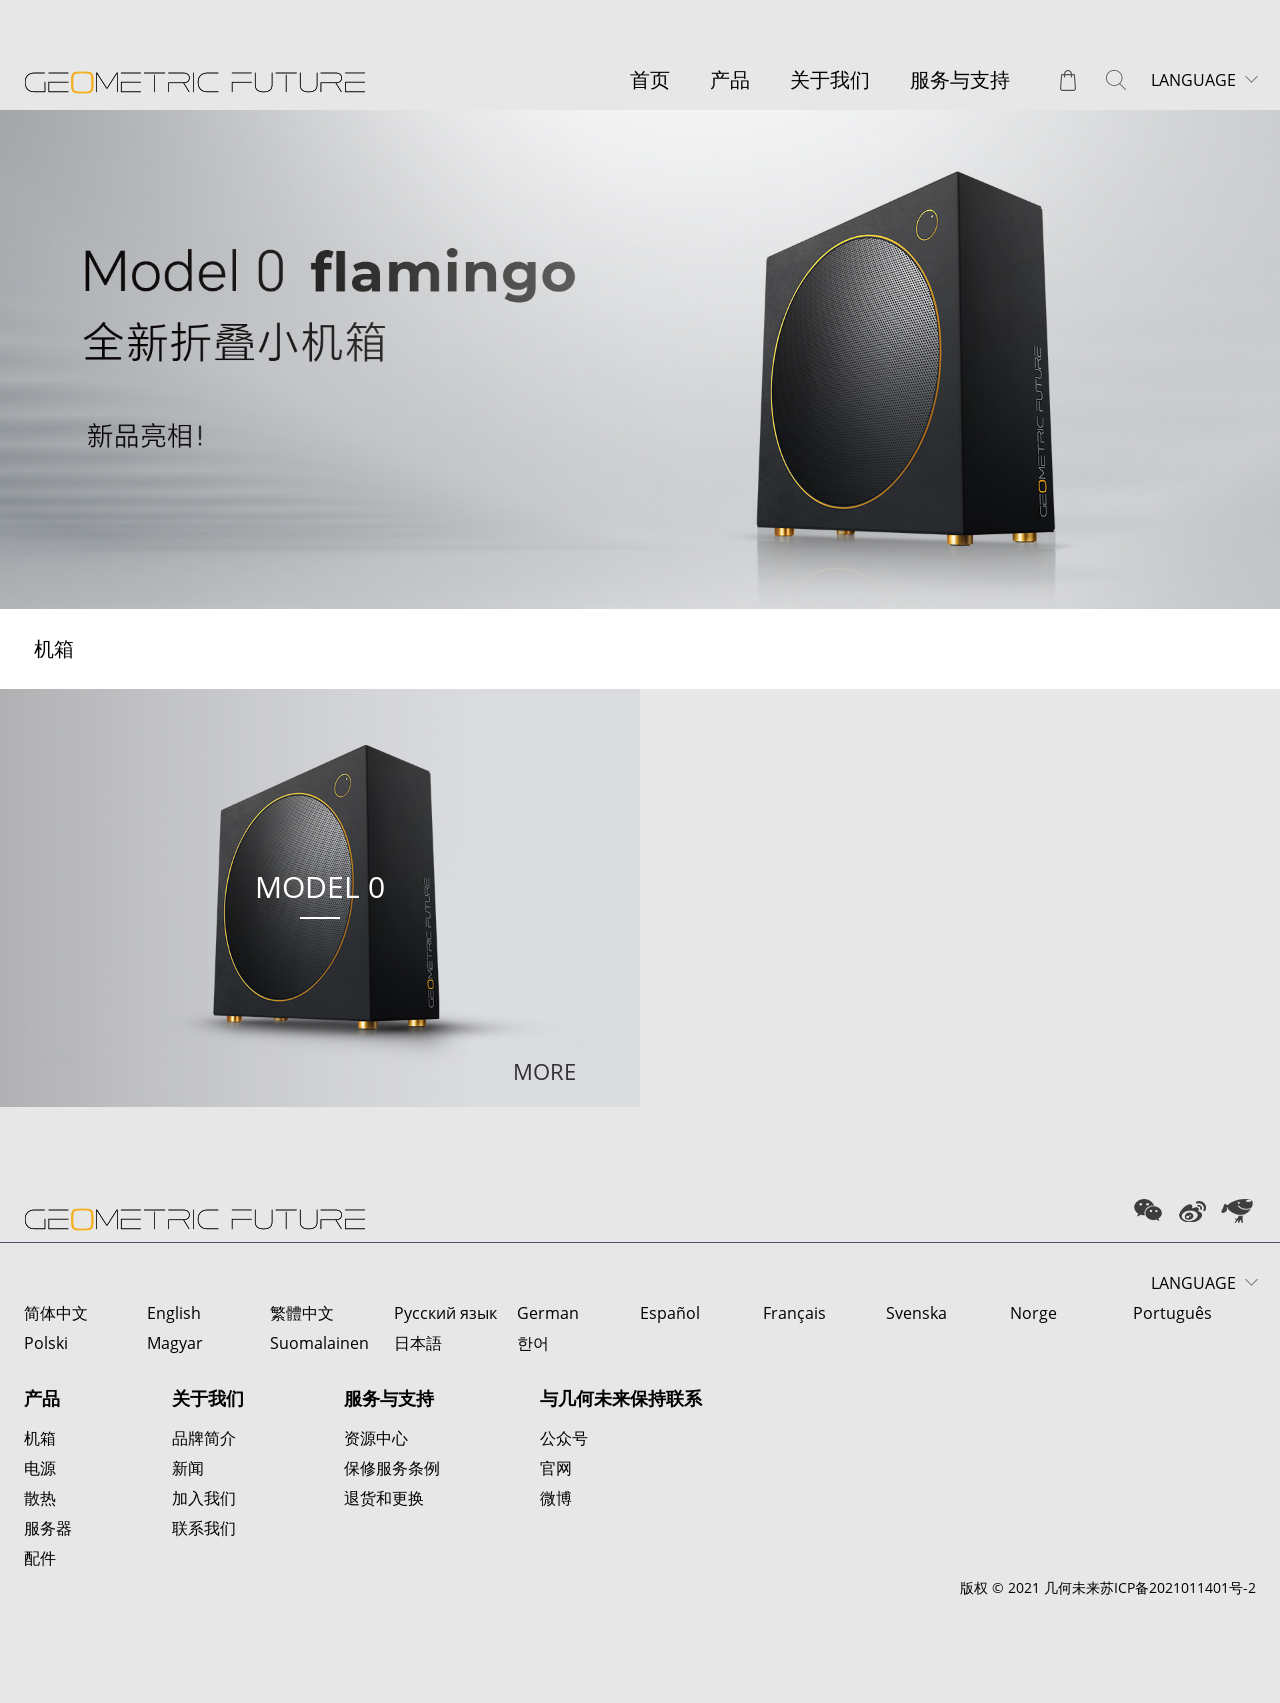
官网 (556, 1468)
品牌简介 (204, 1438)
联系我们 (204, 1528)
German (548, 1313)
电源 (40, 1468)
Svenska (916, 1313)
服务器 (48, 1528)
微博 (556, 1498)
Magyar (175, 1343)
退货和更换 (384, 1498)
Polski (46, 1343)
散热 (40, 1498)
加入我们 (204, 1498)
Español (670, 1313)
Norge (1033, 1313)
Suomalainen (319, 1343)
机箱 (40, 1438)
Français (794, 1313)
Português (1172, 1313)
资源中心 (376, 1438)
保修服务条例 (392, 1468)
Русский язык (445, 1313)
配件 (40, 1558)
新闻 (188, 1468)
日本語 (418, 1343)
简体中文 (56, 1313)
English (174, 1313)
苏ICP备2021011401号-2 (1178, 1587)
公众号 (564, 1438)
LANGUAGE (1193, 80)
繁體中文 (302, 1313)
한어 (533, 1343)
